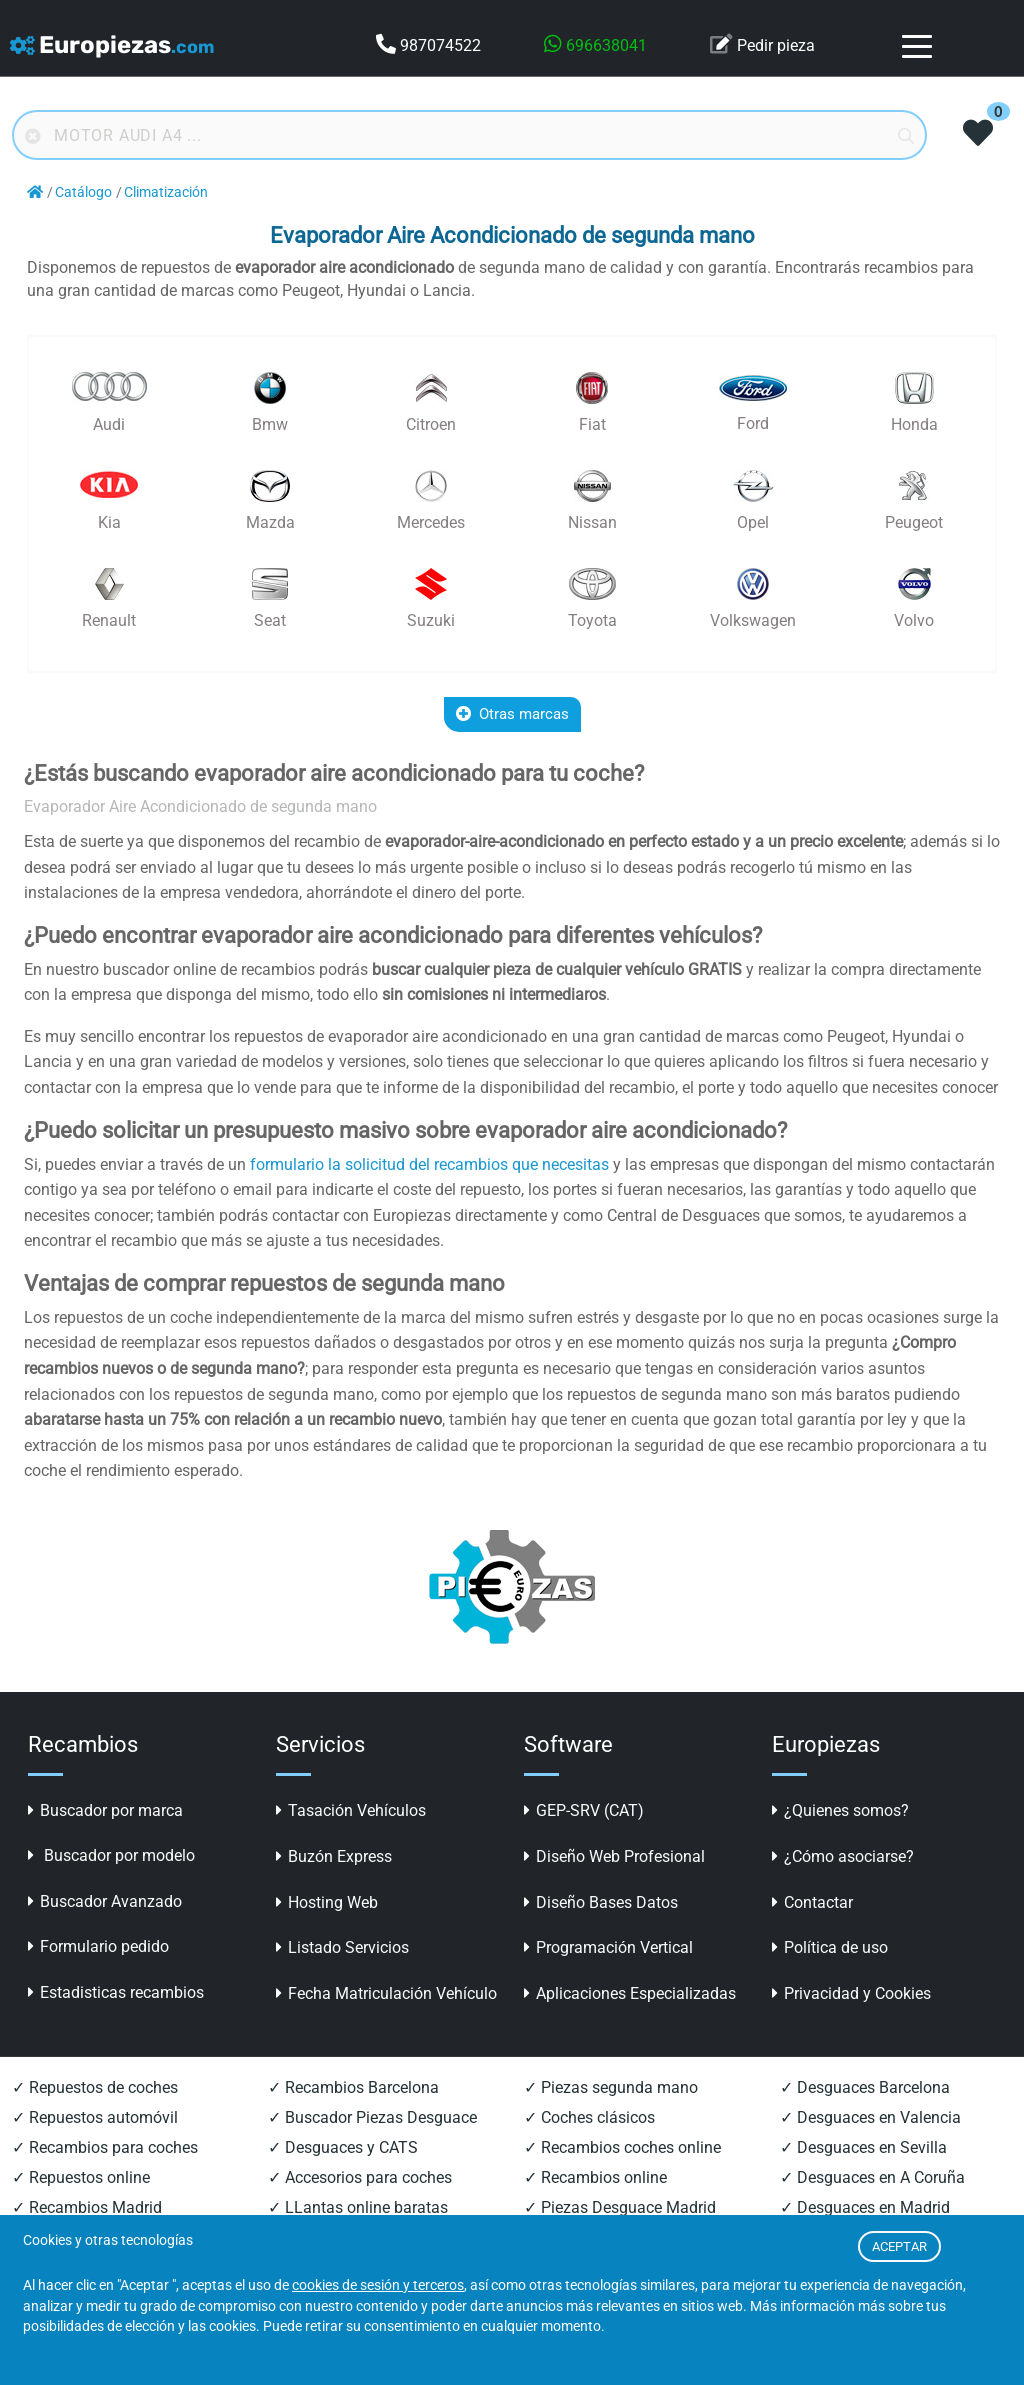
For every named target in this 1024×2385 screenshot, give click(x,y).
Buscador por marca (105, 1810)
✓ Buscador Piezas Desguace (372, 2117)
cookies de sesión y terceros (378, 2285)
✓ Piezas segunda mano (611, 2087)
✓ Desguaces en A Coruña (872, 2177)
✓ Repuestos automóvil (95, 2117)
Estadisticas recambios (116, 1992)
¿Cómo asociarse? (843, 1856)
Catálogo (83, 192)
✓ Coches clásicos (589, 2117)
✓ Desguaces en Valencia (870, 2117)
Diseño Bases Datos (601, 1902)
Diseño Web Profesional (614, 1856)
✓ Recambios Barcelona (353, 2087)
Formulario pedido (98, 1946)
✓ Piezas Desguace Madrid (620, 2207)
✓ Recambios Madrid (87, 2207)
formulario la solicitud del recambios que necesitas (429, 1164)
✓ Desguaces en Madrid (865, 2207)
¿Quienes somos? (840, 1810)
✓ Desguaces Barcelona (865, 2087)
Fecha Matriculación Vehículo (386, 1993)
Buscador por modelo (111, 1855)
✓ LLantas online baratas (358, 2207)
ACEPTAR (899, 2246)
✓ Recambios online (595, 2177)
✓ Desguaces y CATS (343, 2147)
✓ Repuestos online (81, 2177)
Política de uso (830, 1947)
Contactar (812, 1902)
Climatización (166, 192)
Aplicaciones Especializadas (630, 1993)
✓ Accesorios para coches (360, 2177)
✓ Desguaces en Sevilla (863, 2147)
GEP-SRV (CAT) (584, 1810)
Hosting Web (327, 1902)
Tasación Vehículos (351, 1810)
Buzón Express (334, 1856)
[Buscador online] (469, 135)
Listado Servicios (342, 1947)
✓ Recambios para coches (105, 2147)
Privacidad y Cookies (851, 1993)
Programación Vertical (608, 1947)
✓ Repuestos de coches (95, 2087)
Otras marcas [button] (512, 714)
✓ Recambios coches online (622, 2147)
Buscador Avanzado (105, 1901)
